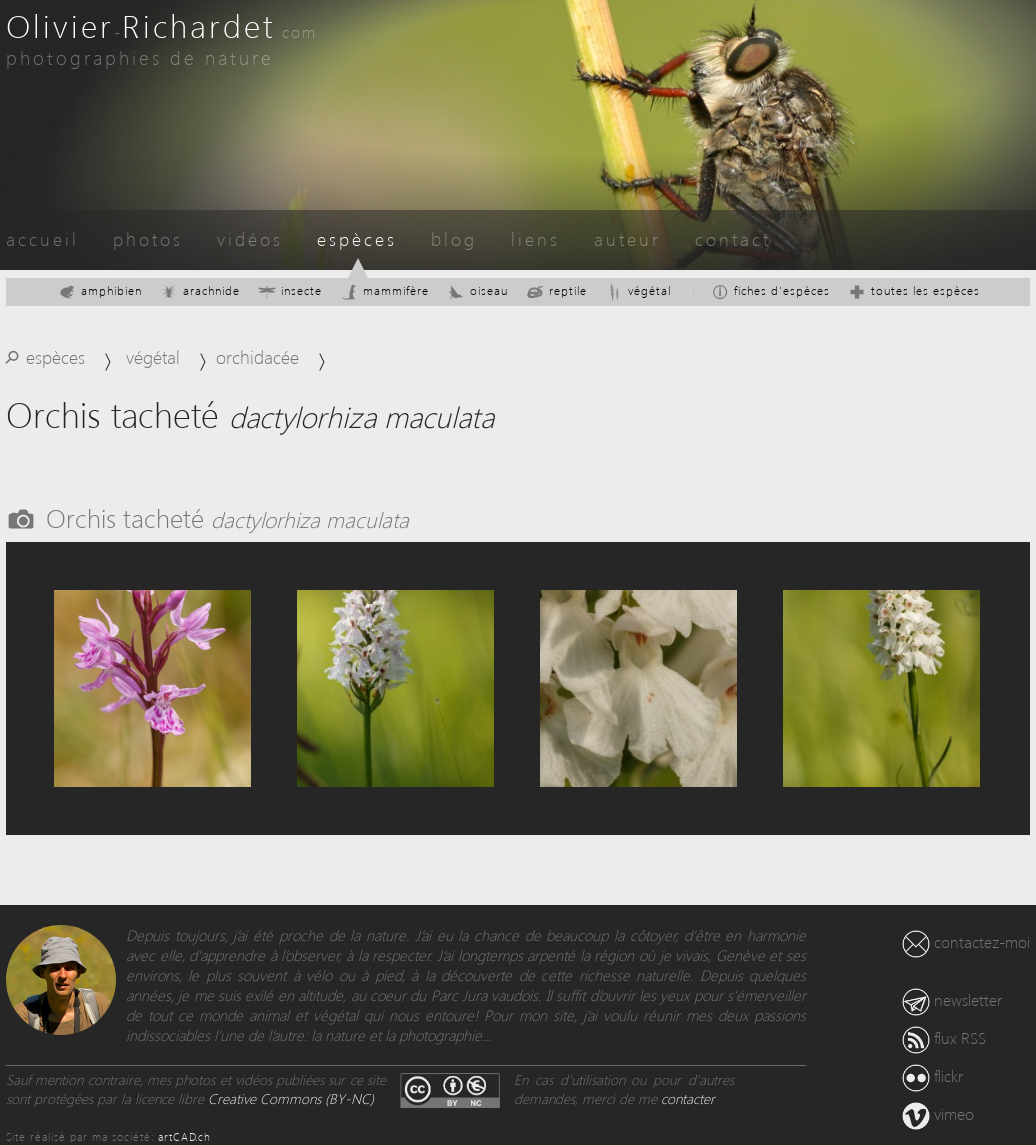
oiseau (477, 290)
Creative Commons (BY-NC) (291, 1098)
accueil (42, 238)
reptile (556, 290)
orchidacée (257, 356)
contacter (688, 1098)
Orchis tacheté (227, 517)
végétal (638, 290)
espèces (357, 238)
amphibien (100, 290)
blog (454, 238)
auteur (627, 238)
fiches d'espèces (770, 290)
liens (535, 238)
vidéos (250, 238)
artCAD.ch (184, 1136)
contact (733, 238)
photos (148, 238)
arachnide (200, 290)
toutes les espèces (914, 290)
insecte (290, 290)
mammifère (384, 290)
